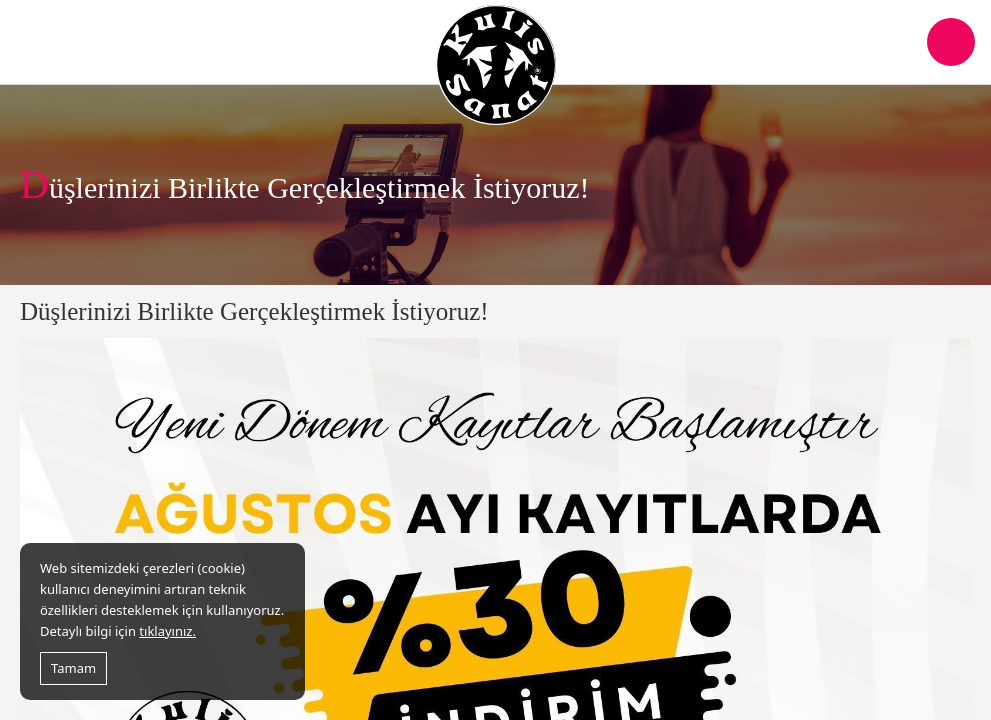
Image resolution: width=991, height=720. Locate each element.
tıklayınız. (167, 631)
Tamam (73, 668)
